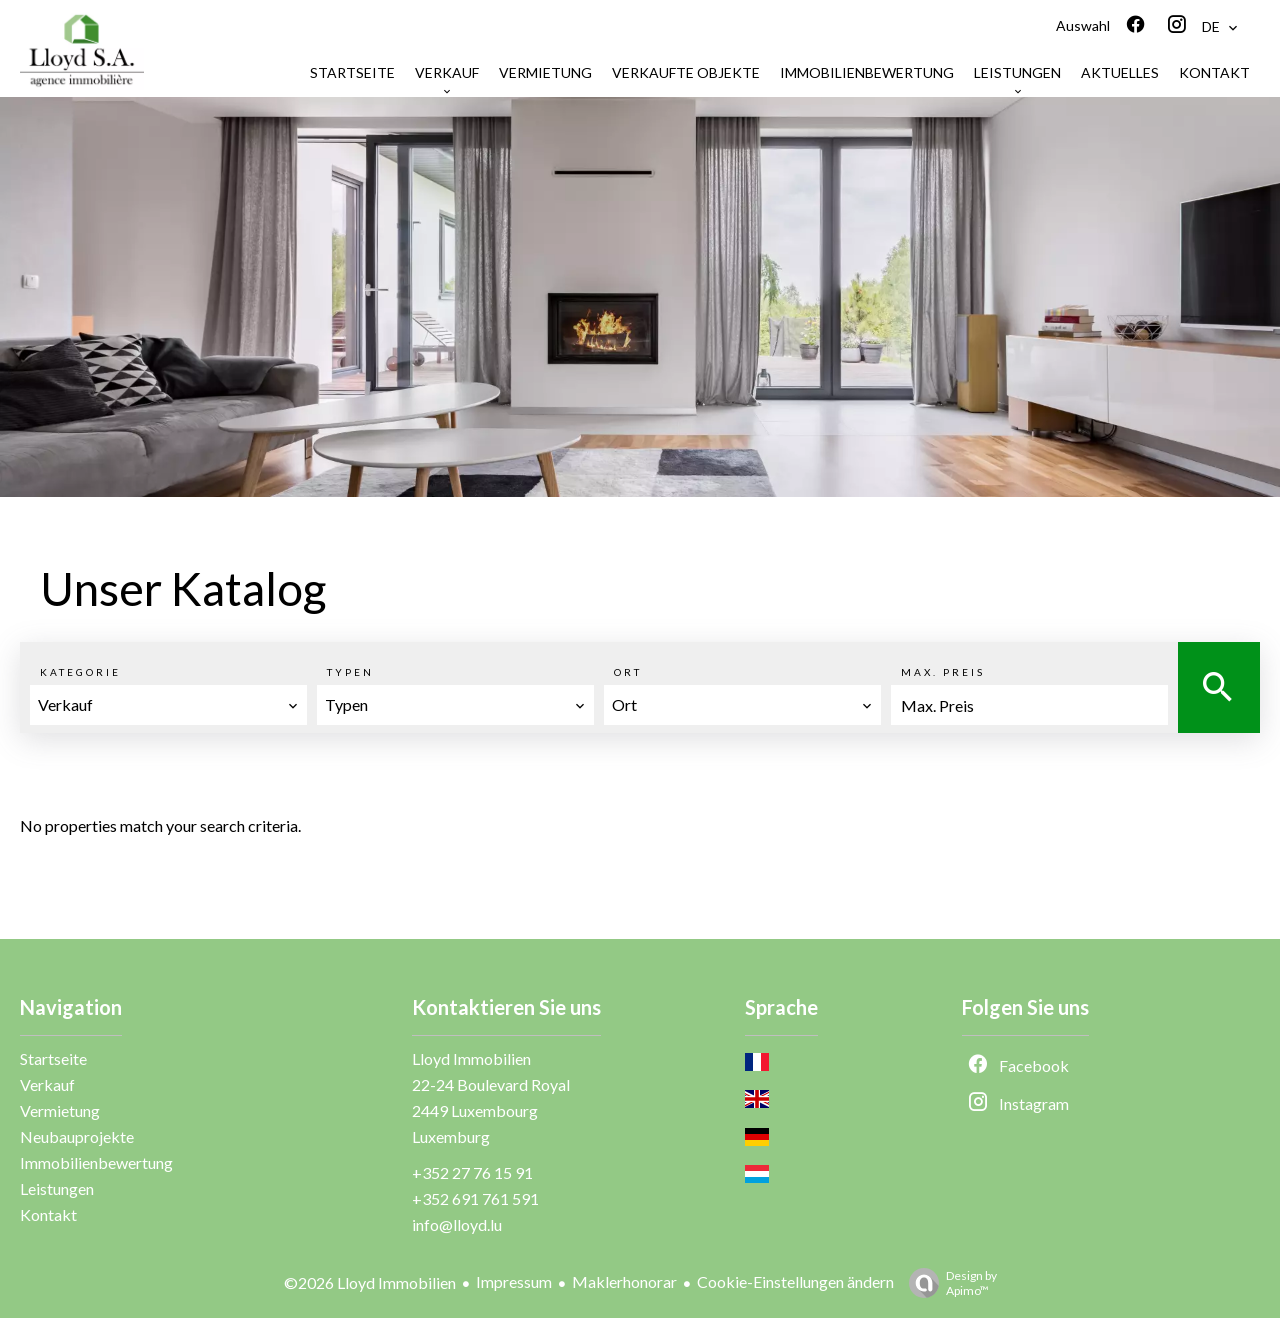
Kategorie (80, 672)
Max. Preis (943, 672)
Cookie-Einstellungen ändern (795, 1281)
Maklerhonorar (624, 1281)
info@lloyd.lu (457, 1224)
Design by (948, 1283)
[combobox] (168, 705)
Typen (350, 672)
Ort (628, 672)
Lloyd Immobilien (471, 1058)
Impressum (514, 1281)
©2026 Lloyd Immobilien (370, 1282)
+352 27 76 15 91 (472, 1172)
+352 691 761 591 (475, 1198)
